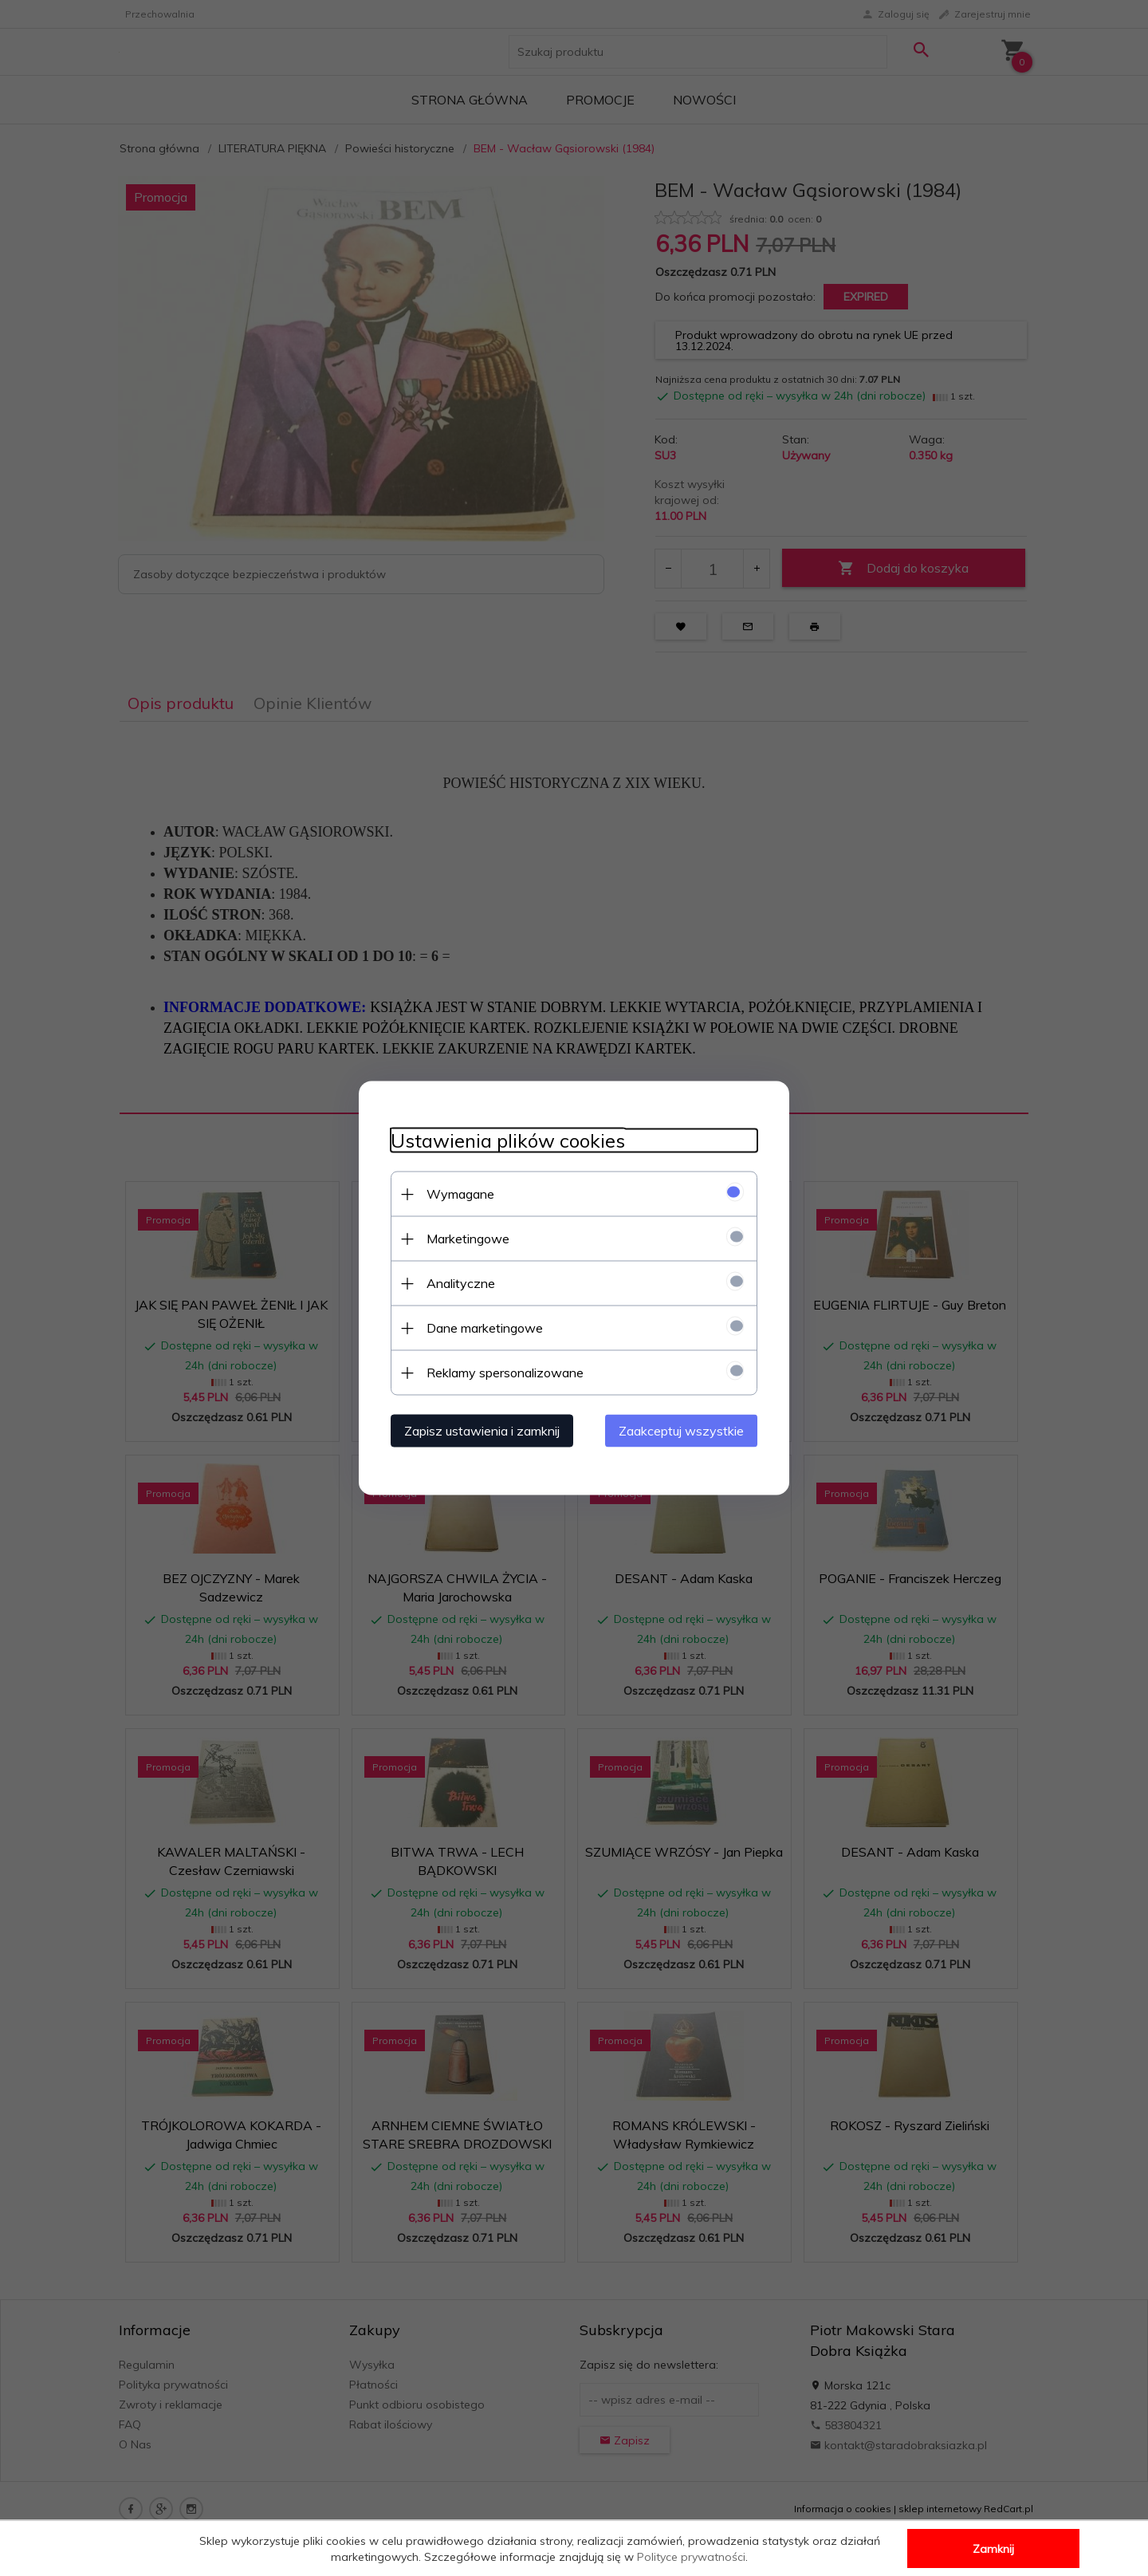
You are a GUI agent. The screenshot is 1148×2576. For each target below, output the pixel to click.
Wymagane (460, 1194)
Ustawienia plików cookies (508, 1140)
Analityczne (461, 1283)
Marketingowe (468, 1239)
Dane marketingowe (485, 1328)
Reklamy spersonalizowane (505, 1373)
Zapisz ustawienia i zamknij (482, 1431)
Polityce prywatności (691, 2557)
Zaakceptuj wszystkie (681, 1431)
